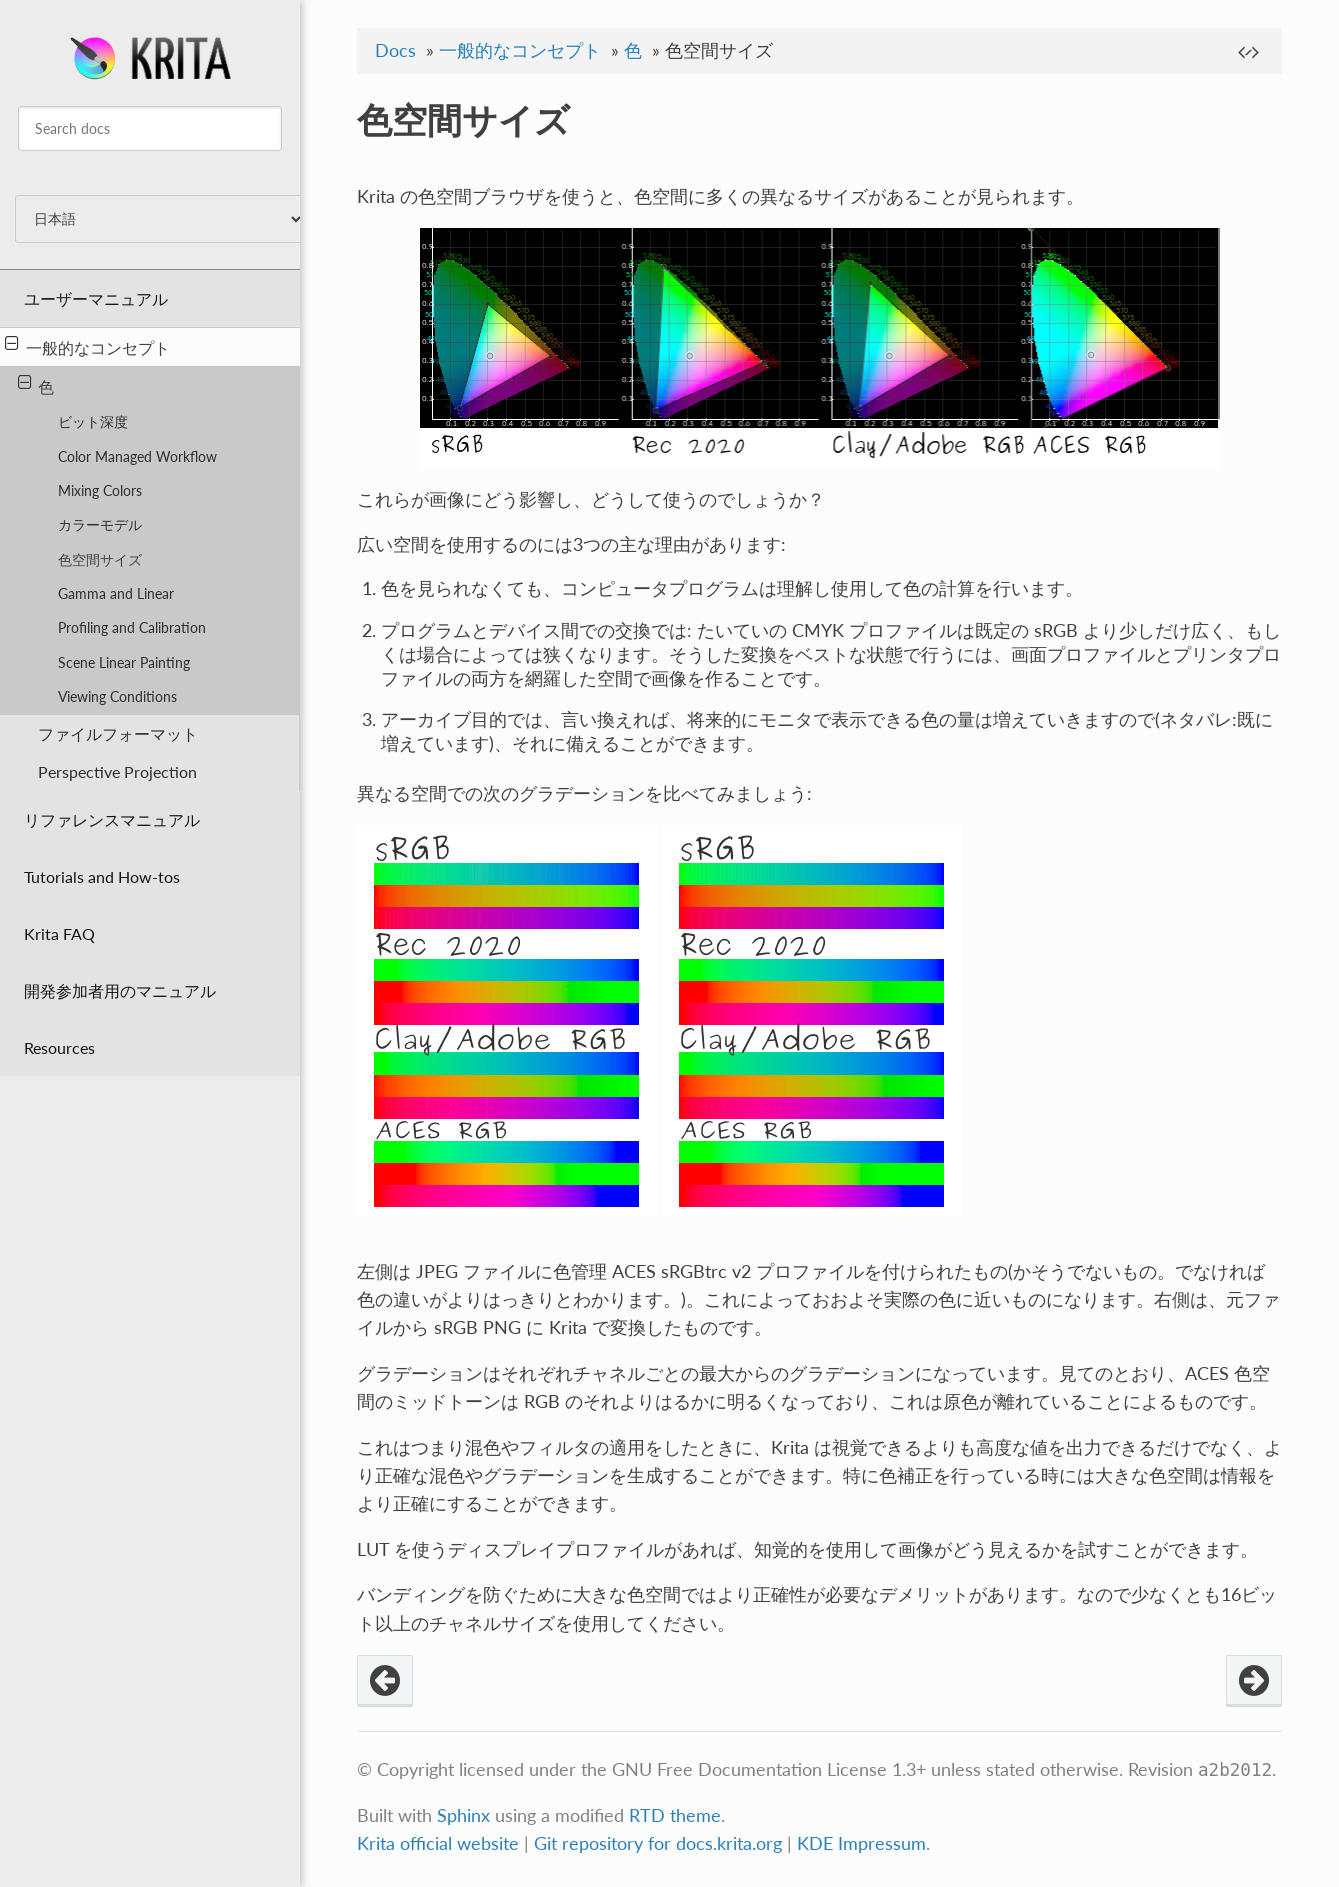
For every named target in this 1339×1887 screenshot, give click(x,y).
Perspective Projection (117, 771)
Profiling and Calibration (132, 627)
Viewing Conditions (117, 696)
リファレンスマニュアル (112, 819)
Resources (59, 1047)
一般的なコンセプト (87, 346)
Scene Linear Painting (124, 662)
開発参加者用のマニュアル (120, 990)
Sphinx (463, 1815)
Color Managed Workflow (137, 456)
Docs (395, 50)
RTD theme (675, 1815)
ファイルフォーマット (118, 733)
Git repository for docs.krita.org (660, 1843)
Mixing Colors (100, 490)
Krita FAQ (59, 933)
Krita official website (438, 1843)
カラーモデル (100, 524)
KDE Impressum (861, 1843)
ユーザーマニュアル (96, 298)
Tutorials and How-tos (102, 876)
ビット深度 (93, 421)
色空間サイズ (100, 559)
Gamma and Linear (116, 593)
